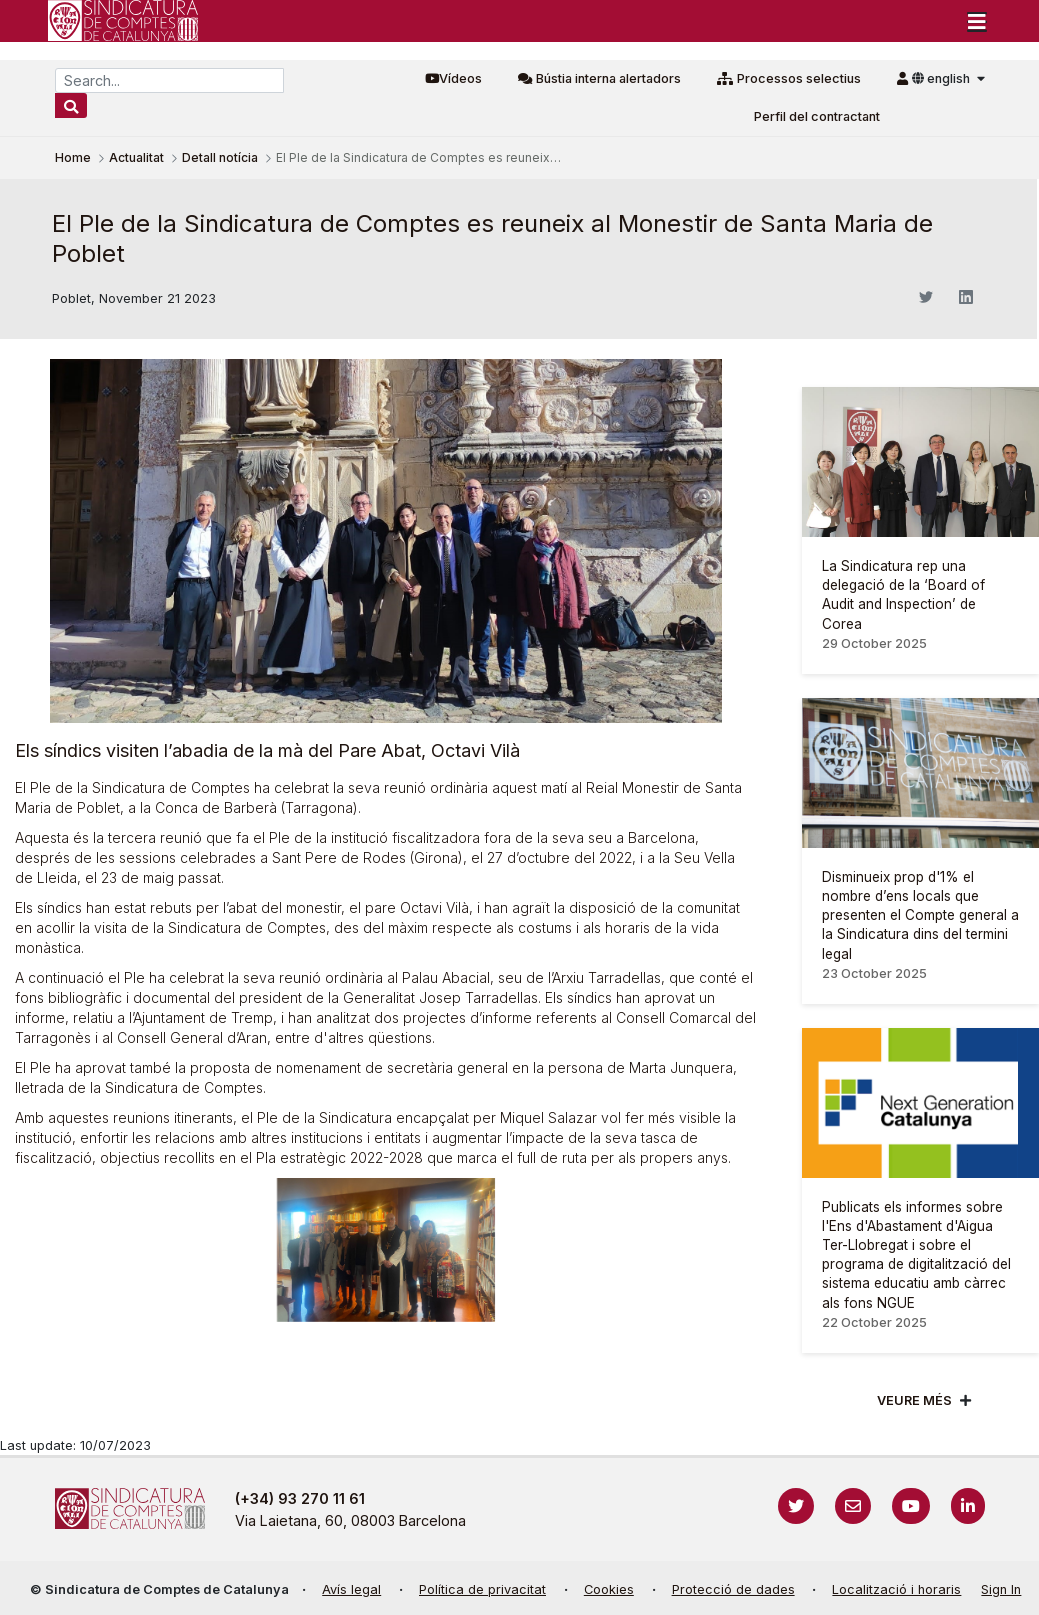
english (942, 78)
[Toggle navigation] (977, 21)
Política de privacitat (482, 1589)
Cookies (609, 1589)
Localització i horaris (896, 1589)
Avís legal (351, 1589)
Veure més (914, 1400)
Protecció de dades (733, 1589)
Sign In (1001, 1589)
